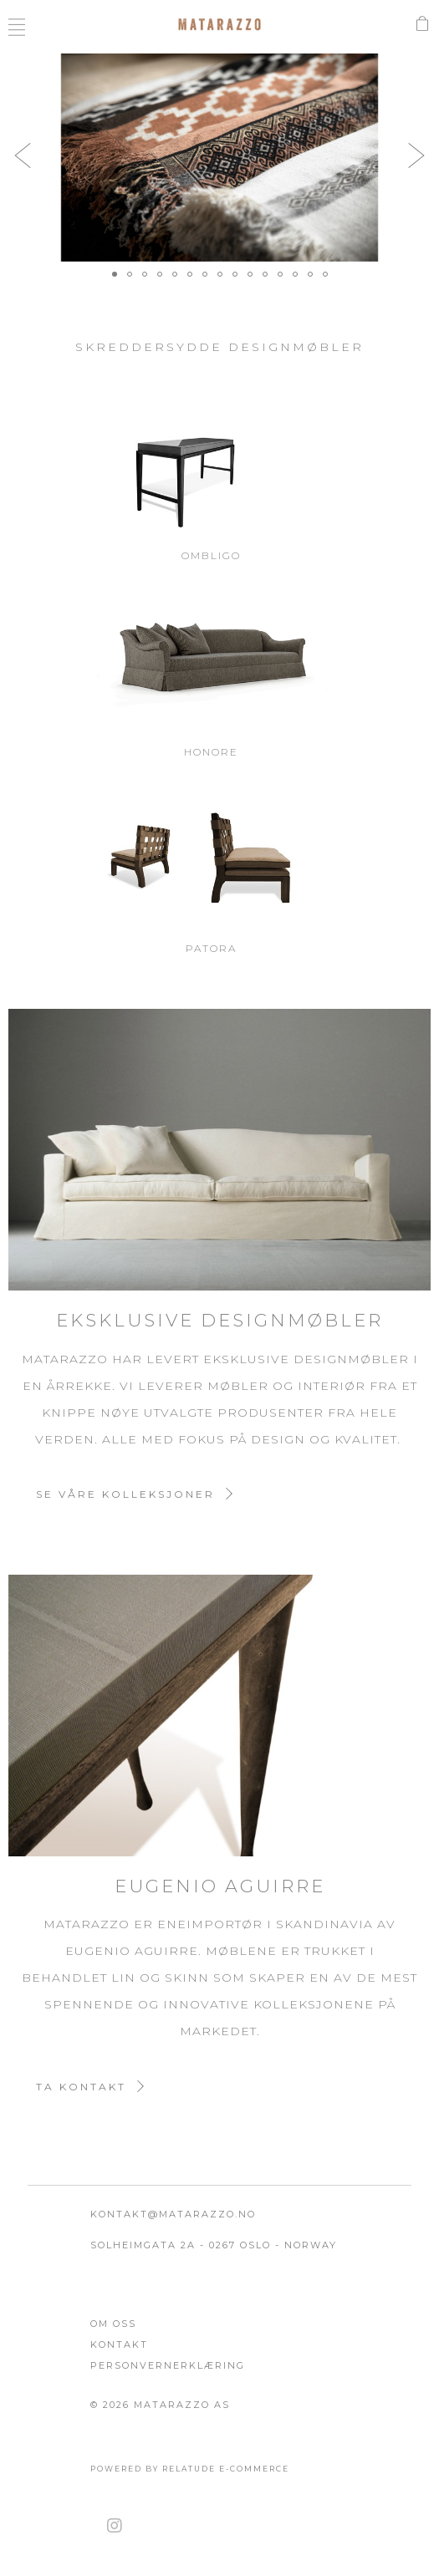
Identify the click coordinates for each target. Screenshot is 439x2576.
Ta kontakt (81, 2086)
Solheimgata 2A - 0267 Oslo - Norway (213, 2245)
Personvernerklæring (167, 2365)
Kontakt (119, 2344)
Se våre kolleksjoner (125, 1494)
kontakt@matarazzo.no (173, 2214)
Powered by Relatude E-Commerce (189, 2468)
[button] (22, 155)
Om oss (113, 2323)
